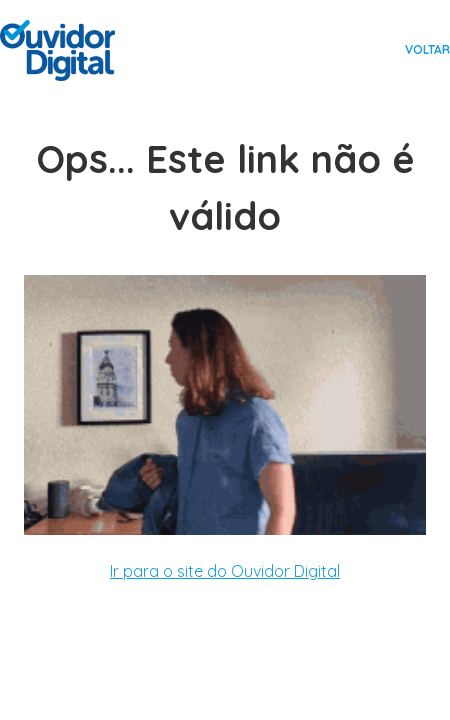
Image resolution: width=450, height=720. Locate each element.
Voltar (427, 49)
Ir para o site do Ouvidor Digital (225, 571)
